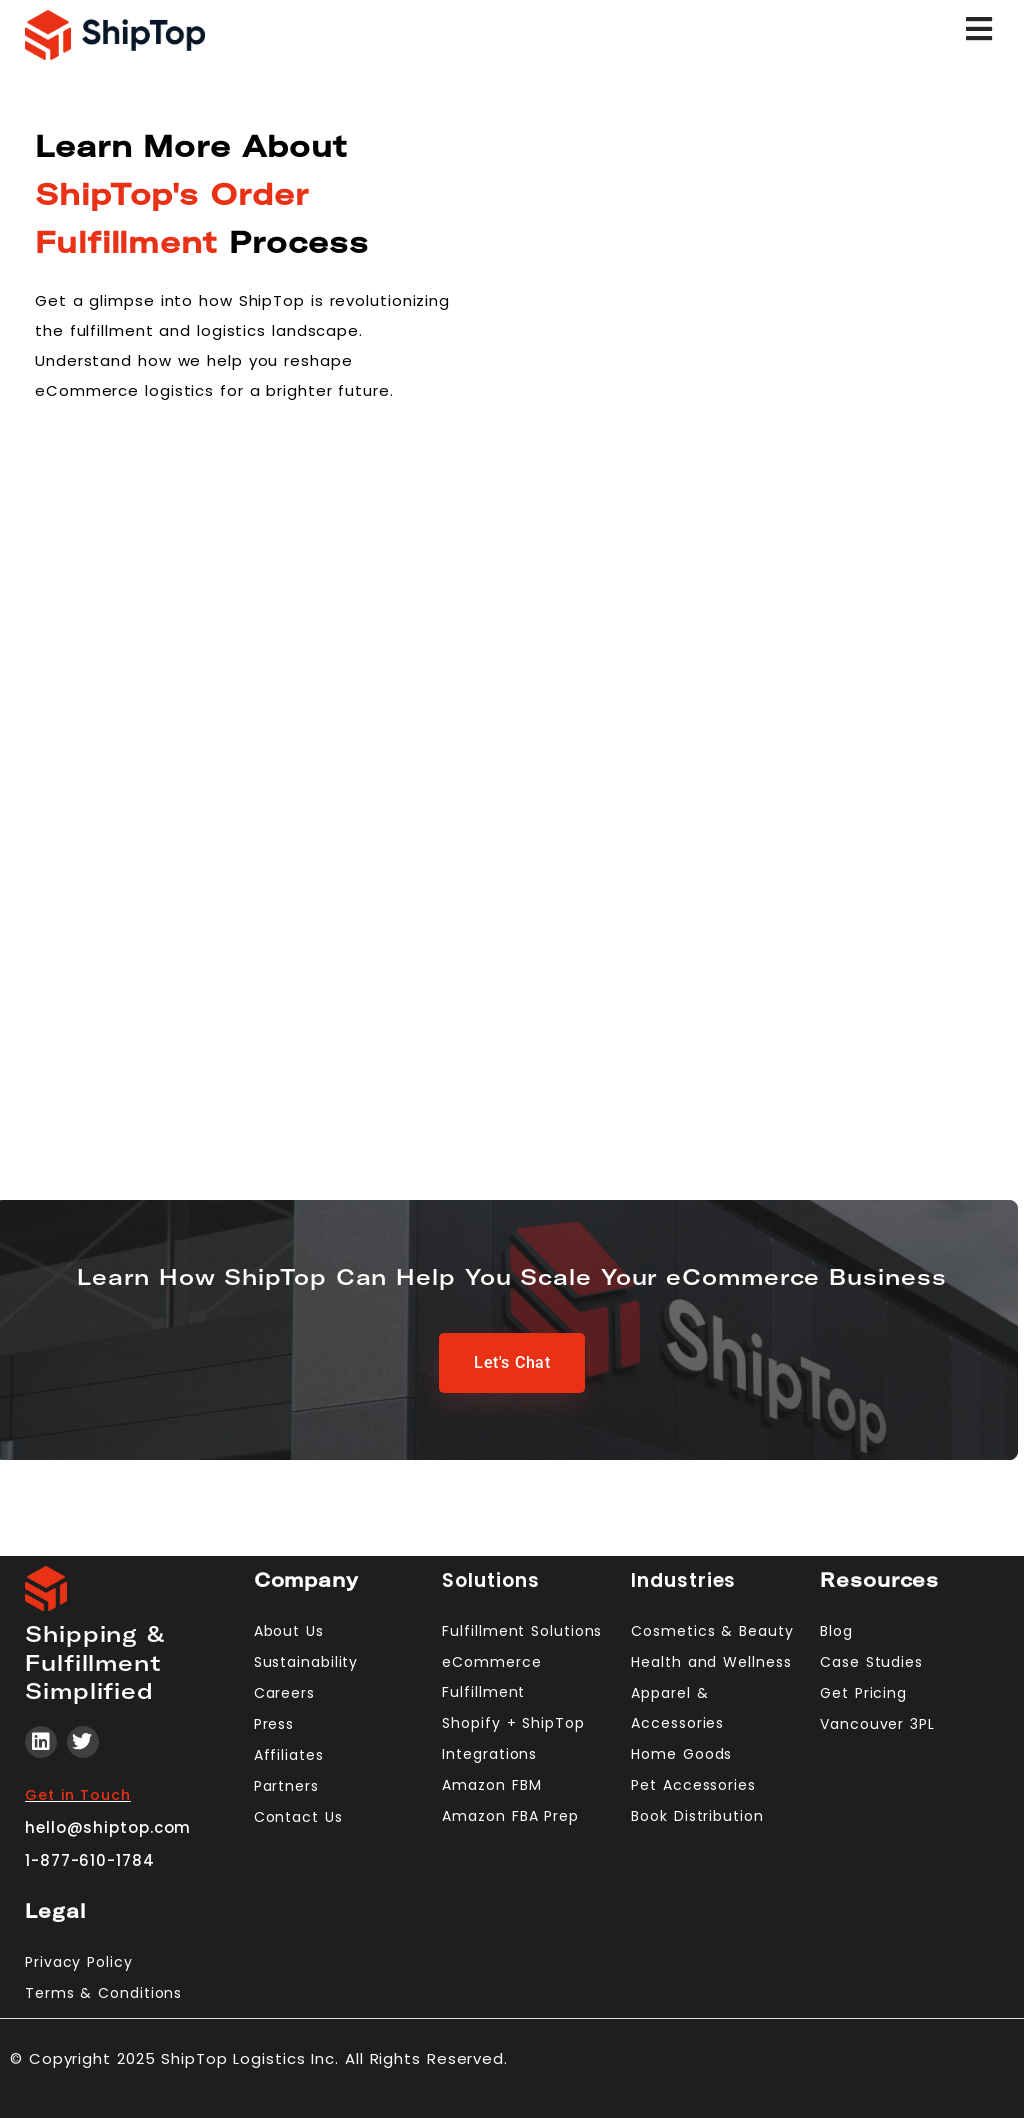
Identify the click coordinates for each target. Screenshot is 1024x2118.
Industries (683, 1580)
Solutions (490, 1580)
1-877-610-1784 (90, 1860)
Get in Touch (78, 1795)
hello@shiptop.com (108, 1827)
